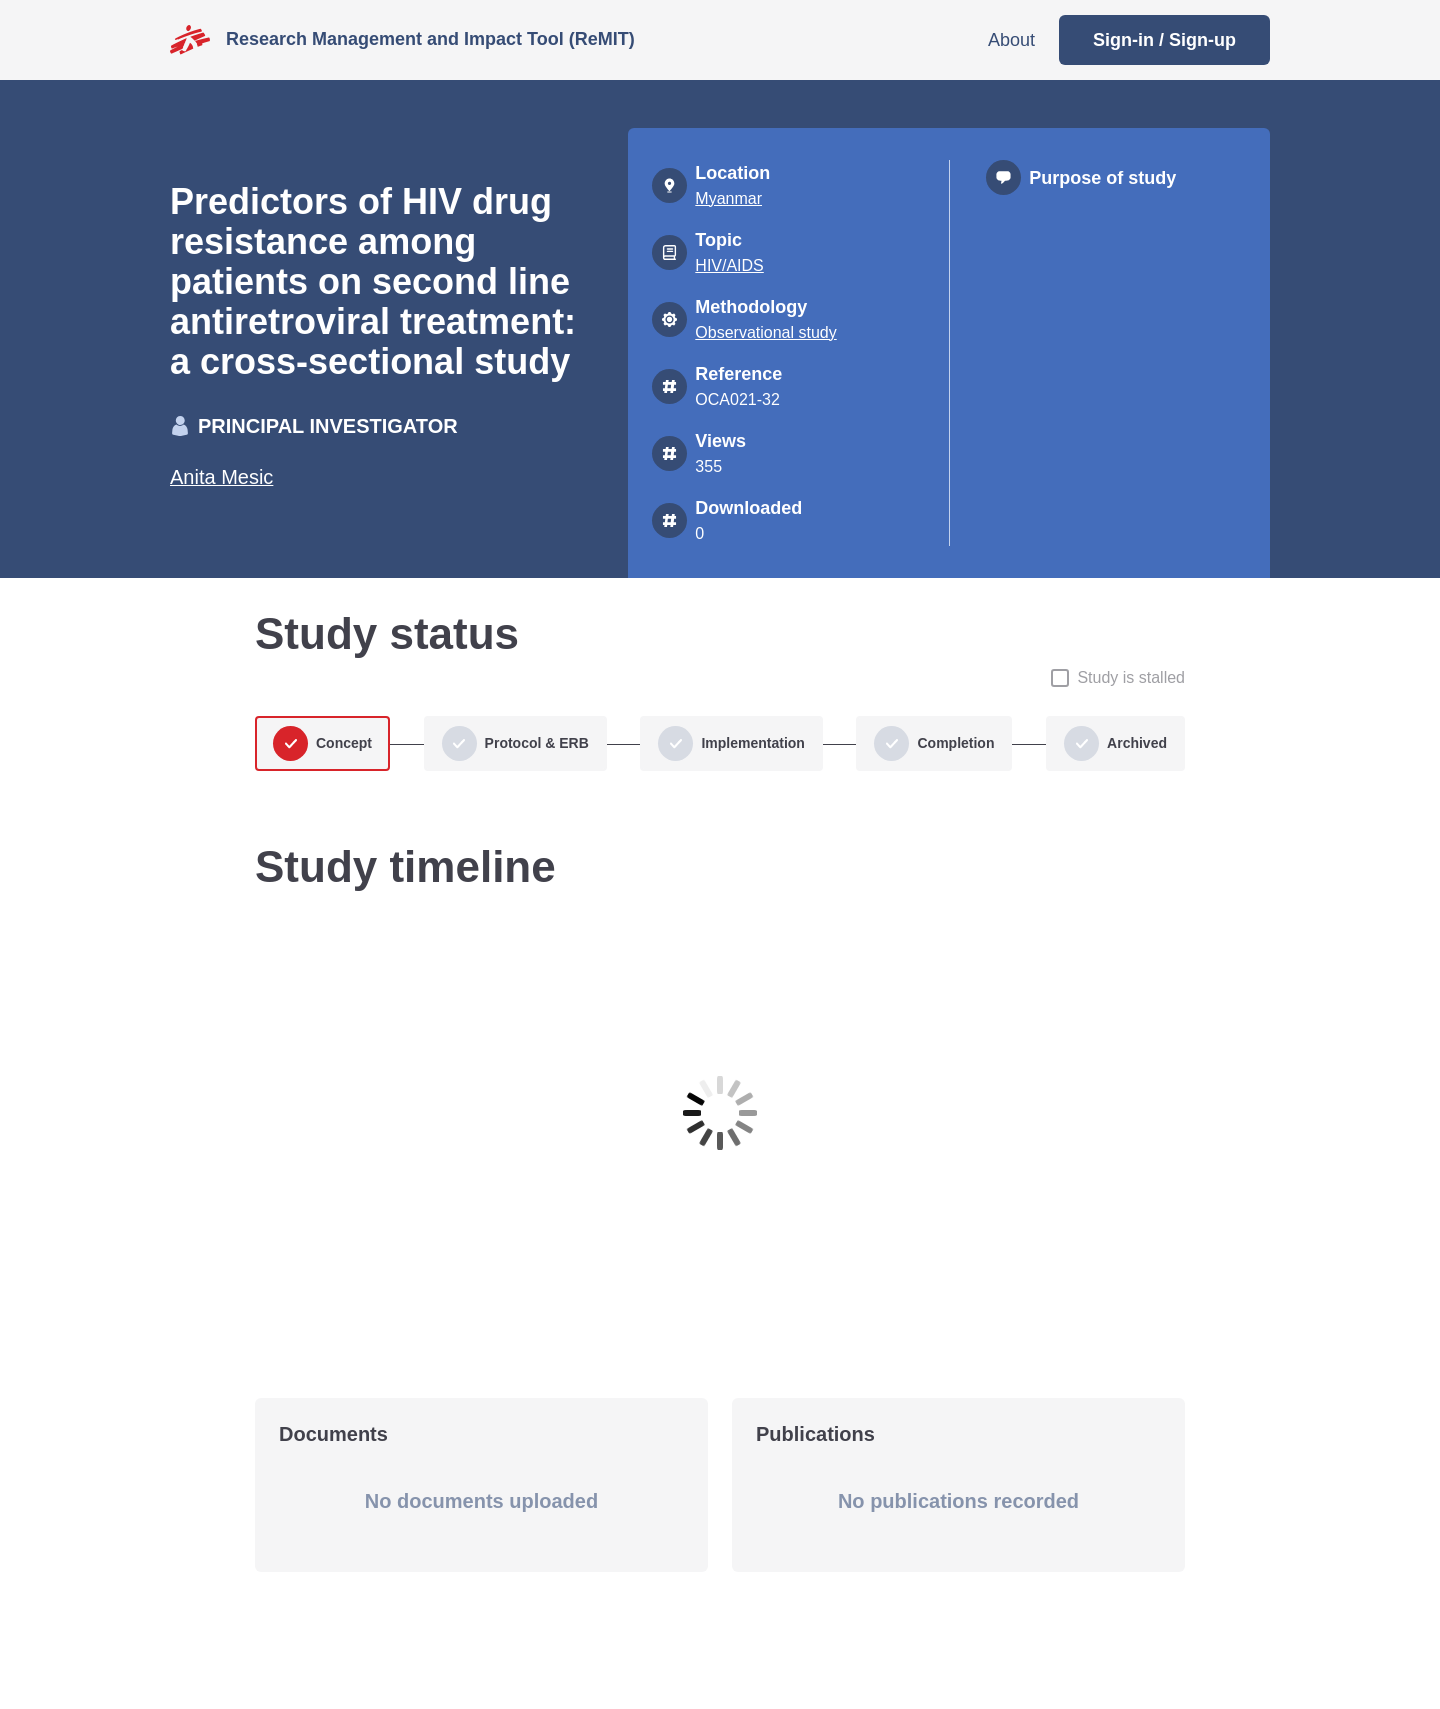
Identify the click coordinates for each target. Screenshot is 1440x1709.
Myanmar (728, 198)
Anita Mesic (221, 477)
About (1011, 40)
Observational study (765, 332)
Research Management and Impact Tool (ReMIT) (430, 39)
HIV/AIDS (729, 265)
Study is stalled (1131, 677)
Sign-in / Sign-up (1164, 40)
